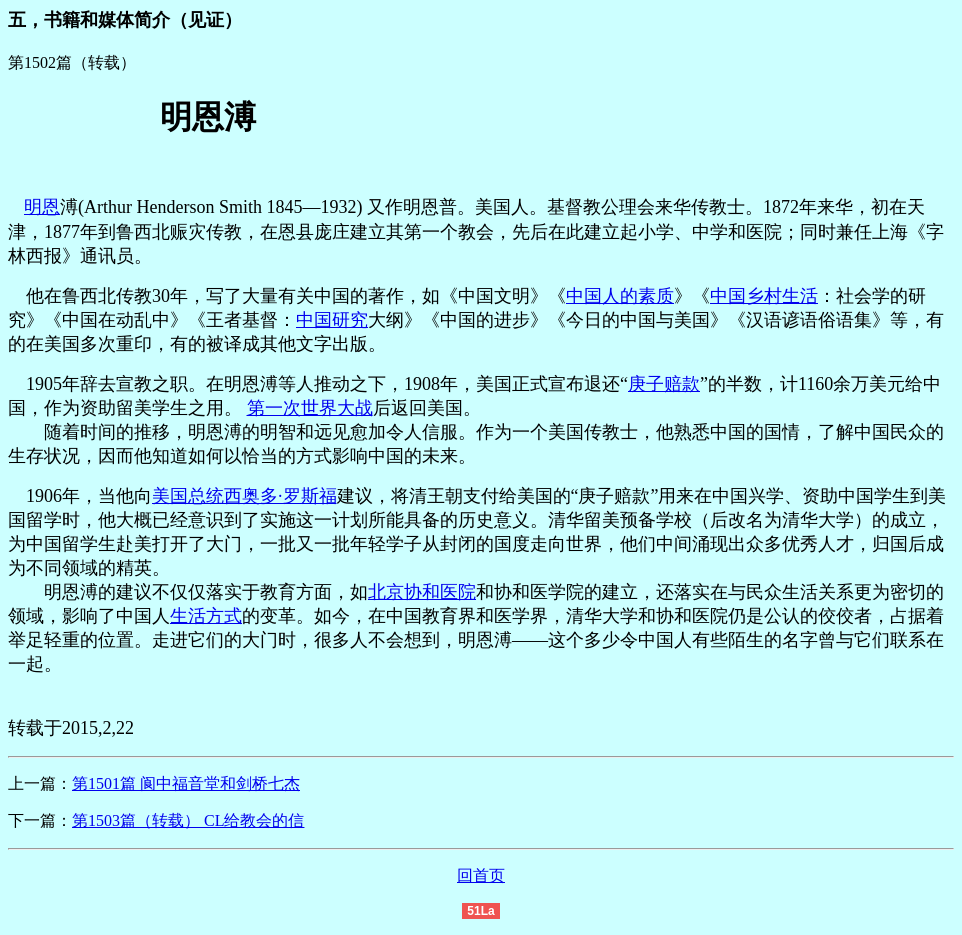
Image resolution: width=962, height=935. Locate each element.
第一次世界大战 (310, 408)
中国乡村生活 (764, 296)
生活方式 (206, 616)
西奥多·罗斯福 (280, 496)
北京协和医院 (422, 592)
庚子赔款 (664, 384)
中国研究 (332, 320)
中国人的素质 (620, 296)
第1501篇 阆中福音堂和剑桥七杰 (186, 783)
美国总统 (188, 496)
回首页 (481, 875)
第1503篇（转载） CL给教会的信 (188, 820)
